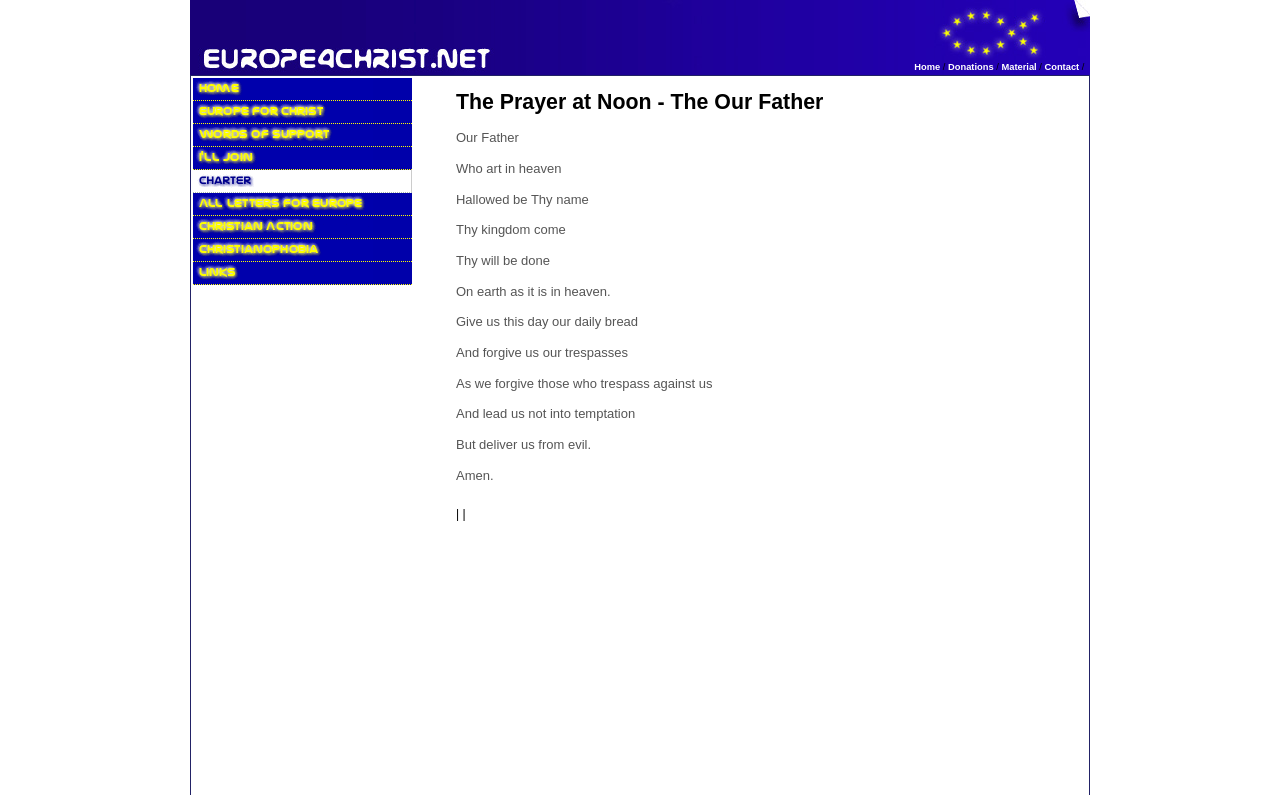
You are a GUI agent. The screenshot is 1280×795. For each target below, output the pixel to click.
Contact (1061, 67)
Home (927, 67)
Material (1018, 67)
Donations (971, 67)
